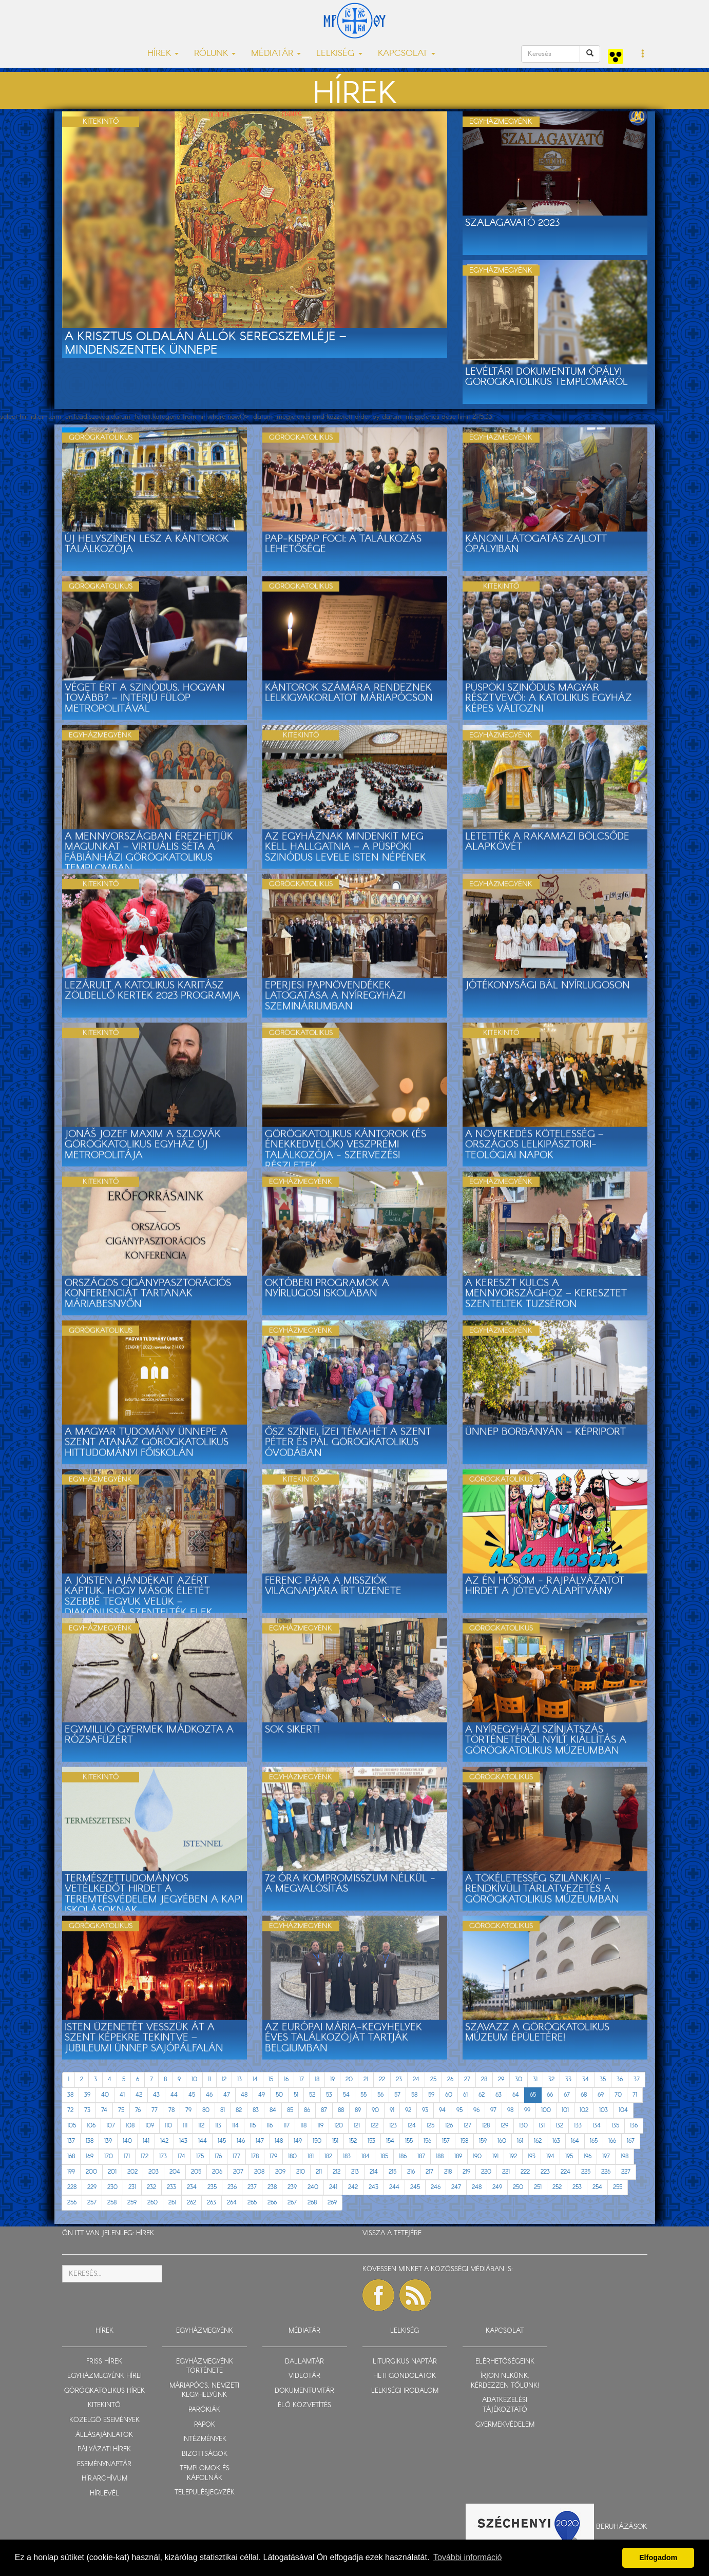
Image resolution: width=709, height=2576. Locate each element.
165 (594, 2141)
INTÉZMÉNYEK (204, 2439)
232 (151, 2187)
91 (392, 2110)
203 (153, 2171)
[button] (643, 54)
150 (317, 2141)
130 (523, 2125)
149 (298, 2141)
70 (618, 2094)
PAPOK (204, 2425)
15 (271, 2079)
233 (171, 2187)
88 (341, 2110)
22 (382, 2079)
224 (565, 2171)
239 (292, 2187)
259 (132, 2202)
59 (431, 2094)
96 (476, 2110)
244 (394, 2187)
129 (504, 2125)
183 (347, 2156)
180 (292, 2156)
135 (615, 2125)
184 (365, 2156)
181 (311, 2156)
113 (218, 2125)
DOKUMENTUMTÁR (304, 2391)
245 (415, 2187)
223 (545, 2171)
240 (313, 2187)
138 (89, 2141)
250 (518, 2187)
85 (290, 2110)
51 (296, 2094)
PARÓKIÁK (204, 2410)
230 (112, 2187)
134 (596, 2125)
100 (546, 2110)
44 (174, 2094)
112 (201, 2125)
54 (346, 2094)
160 (501, 2141)
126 (449, 2125)
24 (416, 2079)
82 (239, 2110)
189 (458, 2156)
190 (477, 2156)
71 (635, 2094)
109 (149, 2125)
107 (110, 2125)
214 (374, 2171)
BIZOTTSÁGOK (204, 2454)
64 (515, 2094)
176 (218, 2156)
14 (255, 2079)
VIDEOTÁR (304, 2376)
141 (146, 2141)
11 (209, 2079)
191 (495, 2156)
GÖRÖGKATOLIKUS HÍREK (104, 2391)
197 (606, 2156)
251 (538, 2187)
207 (238, 2171)
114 (235, 2125)
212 (336, 2171)
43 (156, 2094)
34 (585, 2079)
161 (520, 2141)
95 (459, 2110)
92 (408, 2110)
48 (244, 2094)
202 (132, 2171)
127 (467, 2125)
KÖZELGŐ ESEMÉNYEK (104, 2420)
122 (374, 2125)
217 (429, 2171)
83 (256, 2110)
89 (358, 2110)
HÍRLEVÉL (104, 2493)
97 (493, 2110)
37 (637, 2079)
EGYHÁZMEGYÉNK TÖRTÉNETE (204, 2366)
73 (87, 2110)
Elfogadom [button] (658, 2557)
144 (202, 2141)
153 (371, 2141)
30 (518, 2079)
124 (412, 2125)
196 (587, 2156)
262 (191, 2202)
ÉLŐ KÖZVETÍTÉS (304, 2405)
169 (89, 2156)
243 (373, 2187)
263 (211, 2202)
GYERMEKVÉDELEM (504, 2425)
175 (200, 2156)
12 (224, 2079)
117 (286, 2125)
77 (154, 2110)
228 (71, 2187)
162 (538, 2141)
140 (127, 2141)
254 (597, 2187)
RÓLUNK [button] (215, 53)
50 (279, 2094)
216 (411, 2171)
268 (312, 2202)
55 (363, 2094)
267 (292, 2202)
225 (585, 2171)
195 (569, 2156)
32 (551, 2079)
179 (273, 2156)
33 (568, 2079)
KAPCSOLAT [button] (406, 53)
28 (484, 2079)
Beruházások (621, 2527)
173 (163, 2156)
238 (272, 2187)
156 (427, 2141)
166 (612, 2141)
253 (577, 2187)
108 (130, 2125)
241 (333, 2187)
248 (477, 2187)
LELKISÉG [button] (339, 53)
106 (91, 2125)
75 (121, 2110)
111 (185, 2125)
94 (442, 2110)
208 (259, 2171)
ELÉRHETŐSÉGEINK (504, 2362)
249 (497, 2187)
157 (446, 2141)
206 (217, 2171)
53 (329, 2094)
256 (71, 2202)
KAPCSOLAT (505, 2331)
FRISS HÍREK (104, 2362)
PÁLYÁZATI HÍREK (104, 2449)
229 (92, 2187)
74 (104, 2110)
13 (239, 2079)
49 (261, 2094)
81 (222, 2110)
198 (624, 2156)
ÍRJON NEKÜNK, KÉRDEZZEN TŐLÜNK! (505, 2381)
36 (620, 2079)
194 (550, 2156)
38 (70, 2094)
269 (332, 2202)
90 (375, 2110)
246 (435, 2187)
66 (550, 2094)
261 (172, 2202)
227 (625, 2171)
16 (286, 2079)
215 (392, 2171)
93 (425, 2110)
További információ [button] (467, 2557)
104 (623, 2110)
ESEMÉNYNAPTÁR (104, 2464)
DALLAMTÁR (304, 2362)
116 (269, 2125)
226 (605, 2171)
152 (353, 2141)
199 (71, 2171)
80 (205, 2110)
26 (450, 2079)
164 (575, 2141)
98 (510, 2110)
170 (108, 2156)
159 (483, 2141)
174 (181, 2156)
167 (631, 2141)
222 (525, 2171)
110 (168, 2125)
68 (584, 2094)
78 (171, 2110)
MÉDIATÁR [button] (276, 53)
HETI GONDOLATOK (404, 2376)
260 (152, 2202)
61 (465, 2094)
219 (466, 2171)
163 (556, 2141)
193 (531, 2156)
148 (279, 2141)
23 (399, 2079)
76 (138, 2110)
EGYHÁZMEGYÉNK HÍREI (104, 2376)
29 (501, 2079)
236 (232, 2187)
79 (188, 2110)
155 (409, 2141)
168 (71, 2156)
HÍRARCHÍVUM (104, 2479)
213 (355, 2171)
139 (108, 2141)
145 (222, 2141)
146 (241, 2141)
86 (307, 2110)
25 (433, 2079)
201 (112, 2171)
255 (617, 2187)
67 (567, 2094)
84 (273, 2110)
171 (127, 2156)
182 (328, 2156)
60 (448, 2094)
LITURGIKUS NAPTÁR (405, 2362)
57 (397, 2094)
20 (349, 2079)
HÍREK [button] (163, 53)
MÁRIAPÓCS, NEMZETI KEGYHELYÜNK (204, 2390)
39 (87, 2094)
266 (272, 2202)
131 (542, 2125)
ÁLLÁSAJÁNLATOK (104, 2435)
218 (448, 2171)
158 (464, 2141)
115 (253, 2125)
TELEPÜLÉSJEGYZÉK (205, 2492)
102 (584, 2110)
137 (71, 2141)
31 (535, 2079)
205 (196, 2171)
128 (486, 2125)
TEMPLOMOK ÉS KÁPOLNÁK (204, 2473)
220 (486, 2171)
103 (603, 2110)
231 (132, 2187)
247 (456, 2187)
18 (317, 2079)
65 (533, 2094)
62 (481, 2094)
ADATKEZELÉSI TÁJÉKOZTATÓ (504, 2405)
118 (303, 2125)
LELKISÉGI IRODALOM (404, 2391)
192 (513, 2156)
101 (565, 2110)
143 (183, 2141)
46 (209, 2094)
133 (578, 2125)
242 (353, 2187)
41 (122, 2094)
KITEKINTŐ (104, 2405)
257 (92, 2202)
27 (467, 2079)
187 (421, 2156)
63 (498, 2094)
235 (212, 2187)
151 (335, 2141)
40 (105, 2094)
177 (236, 2156)
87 (324, 2110)
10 (194, 2079)
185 (384, 2156)
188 (440, 2156)
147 (260, 2141)
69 (601, 2094)
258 (112, 2202)
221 (506, 2171)
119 (320, 2125)
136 (634, 2125)
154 (390, 2141)
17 (301, 2079)
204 (174, 2171)
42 (139, 2094)
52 (312, 2094)
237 (252, 2187)
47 (226, 2094)
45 (191, 2094)
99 (527, 2110)
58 (414, 2094)
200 (91, 2171)
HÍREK (145, 2233)
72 (70, 2110)
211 (319, 2171)
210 (300, 2171)
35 (603, 2079)
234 (192, 2187)
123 (393, 2125)
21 (365, 2079)
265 (252, 2202)
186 (403, 2156)
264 (232, 2202)
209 (280, 2171)
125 (430, 2125)
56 (380, 2094)
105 (71, 2125)
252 (557, 2187)
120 (338, 2125)
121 (357, 2125)
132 (559, 2125)
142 (164, 2141)
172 (144, 2156)
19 (332, 2079)
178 (255, 2156)
